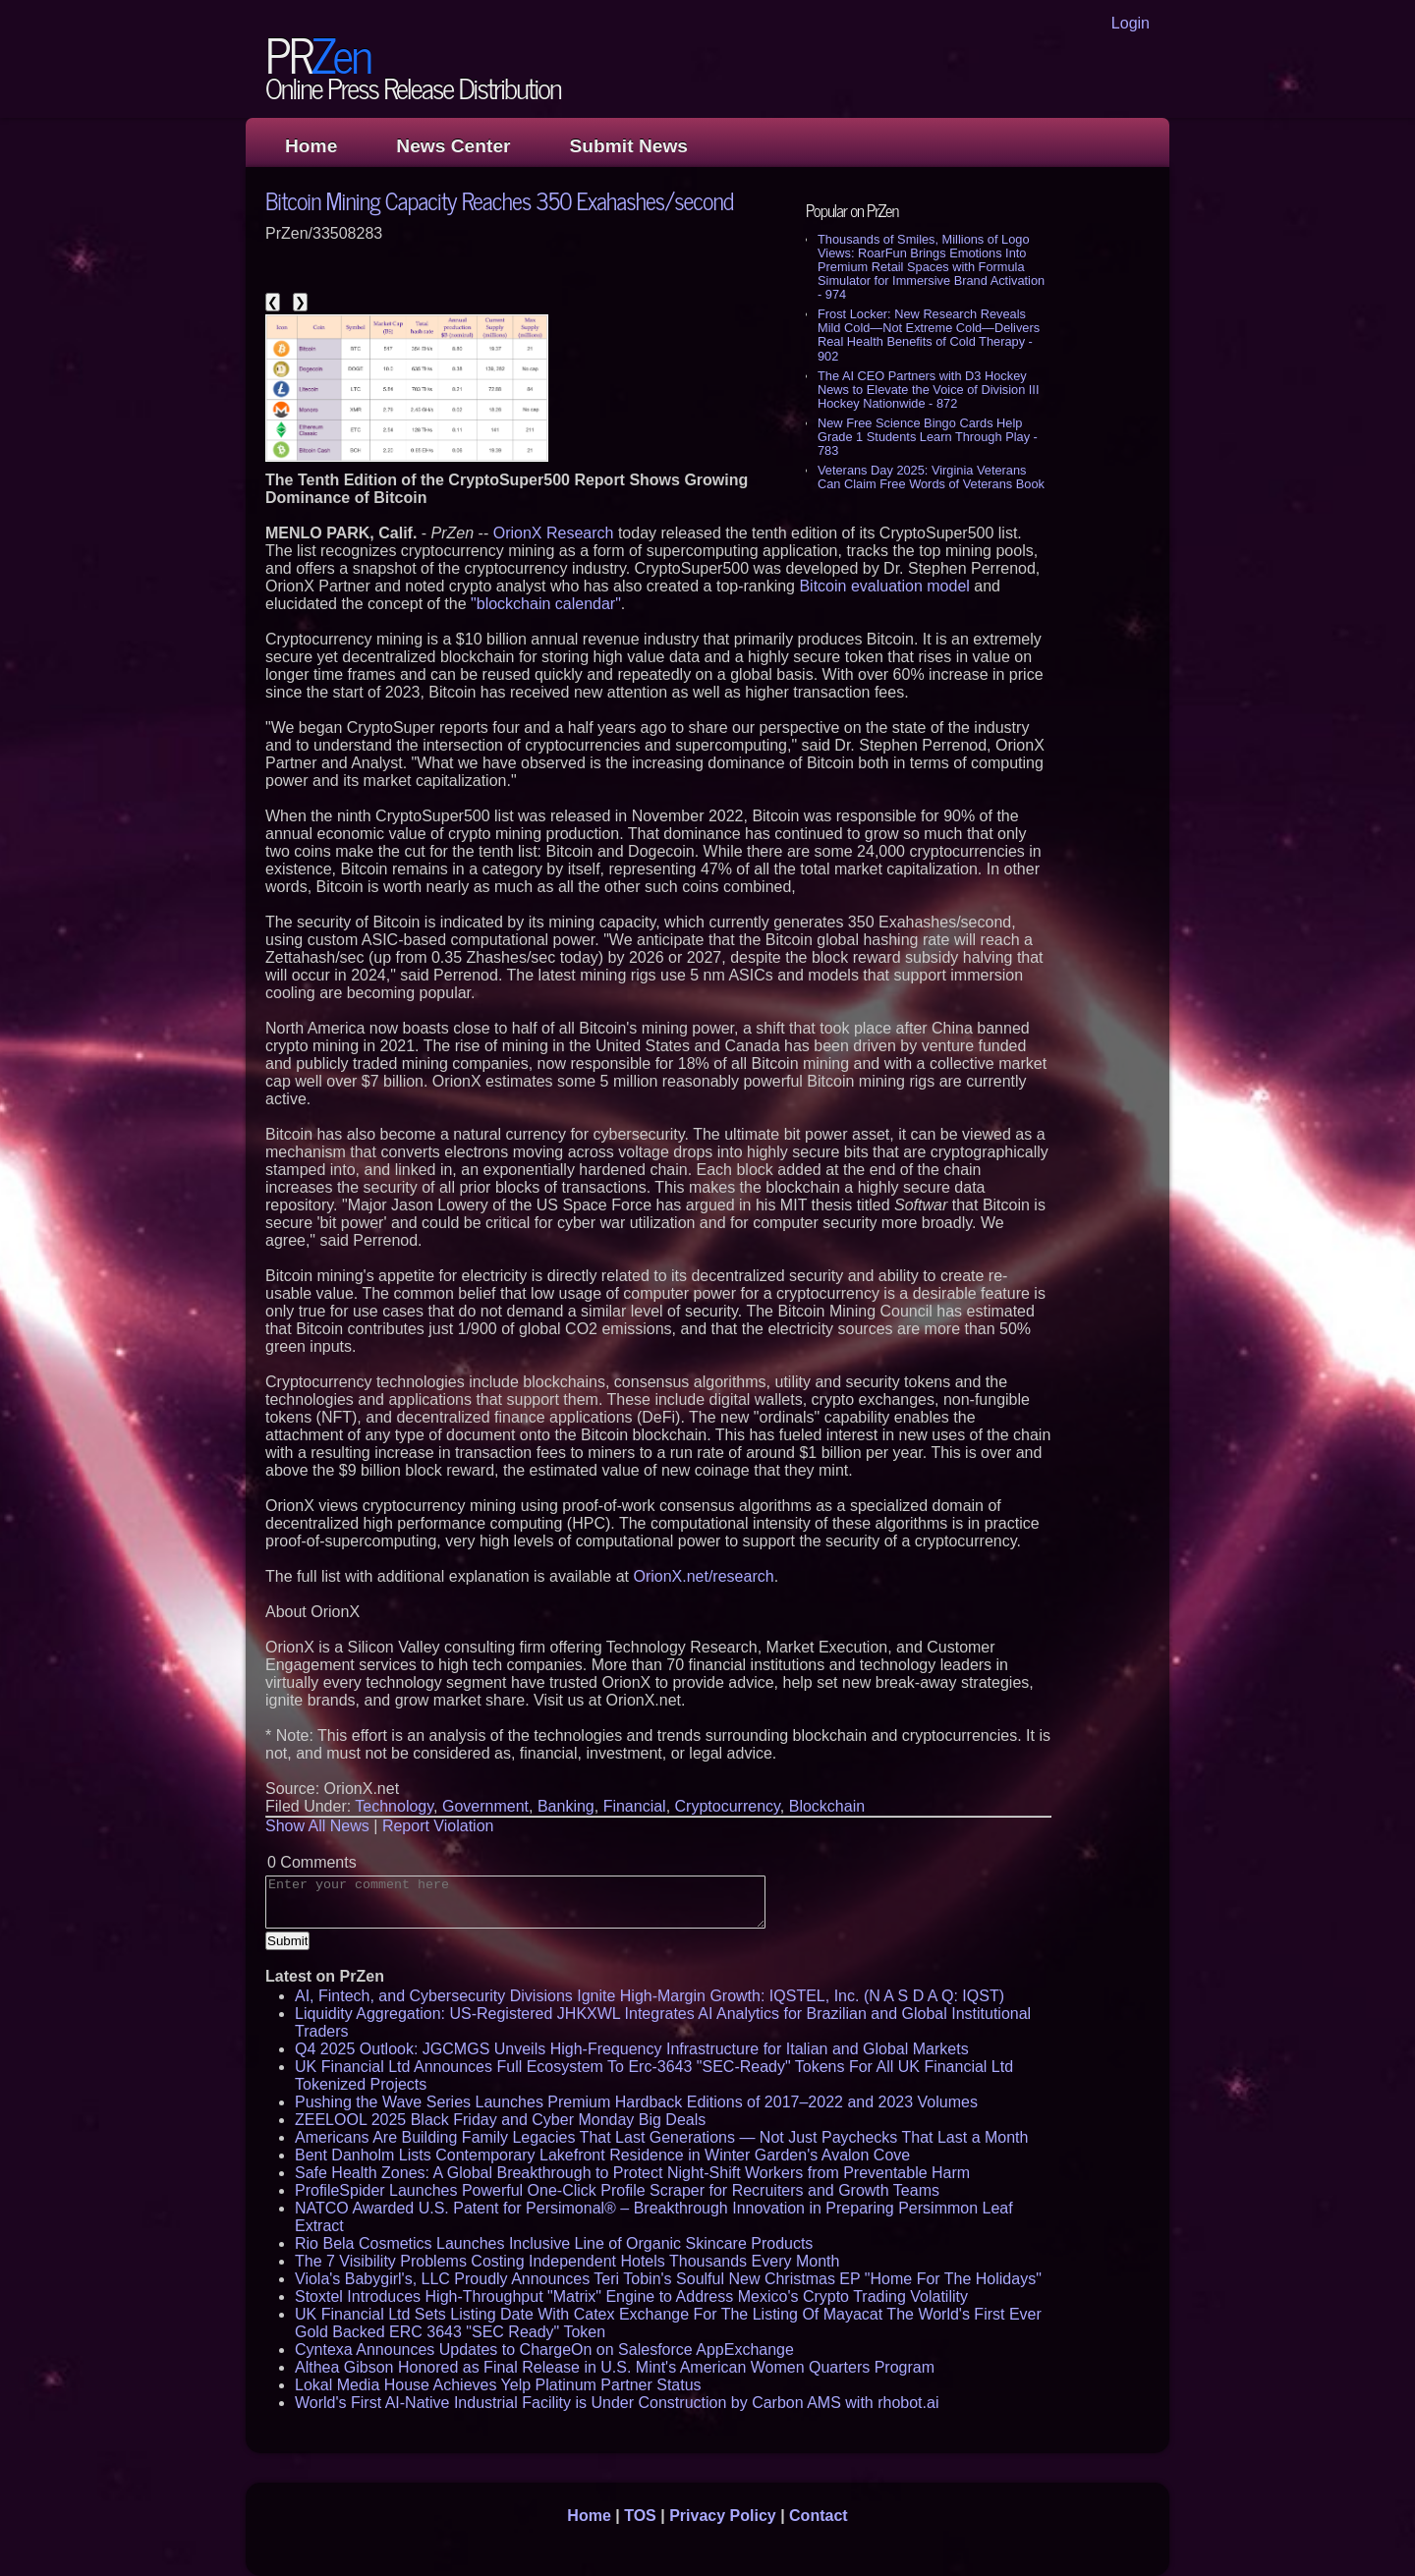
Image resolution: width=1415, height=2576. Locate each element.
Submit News (629, 146)
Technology (394, 1806)
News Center (453, 146)
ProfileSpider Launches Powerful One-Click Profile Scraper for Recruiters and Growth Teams (617, 2190)
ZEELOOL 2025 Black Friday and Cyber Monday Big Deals (500, 2119)
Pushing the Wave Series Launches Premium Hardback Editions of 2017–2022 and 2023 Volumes (636, 2102)
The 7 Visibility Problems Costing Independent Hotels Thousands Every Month (567, 2261)
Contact (818, 2515)
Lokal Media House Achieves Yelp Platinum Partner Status (498, 2385)
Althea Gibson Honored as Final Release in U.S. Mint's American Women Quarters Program (614, 2367)
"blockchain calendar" (546, 603)
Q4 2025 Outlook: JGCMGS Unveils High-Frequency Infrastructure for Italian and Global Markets (632, 2049)
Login (1130, 23)
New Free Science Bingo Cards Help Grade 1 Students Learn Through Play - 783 (928, 437)
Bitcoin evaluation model (884, 586)
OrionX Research (553, 533)
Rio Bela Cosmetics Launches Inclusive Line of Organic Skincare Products (554, 2243)
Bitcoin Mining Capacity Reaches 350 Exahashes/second (499, 200)
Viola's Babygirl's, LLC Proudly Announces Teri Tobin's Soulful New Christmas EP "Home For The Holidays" (668, 2278)
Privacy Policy (722, 2515)
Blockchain (827, 1806)
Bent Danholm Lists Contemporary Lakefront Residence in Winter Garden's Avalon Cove (602, 2155)
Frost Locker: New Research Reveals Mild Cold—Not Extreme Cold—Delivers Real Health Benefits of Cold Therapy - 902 (929, 335)
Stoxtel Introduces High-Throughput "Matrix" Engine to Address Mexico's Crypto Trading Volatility (631, 2296)
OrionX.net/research (703, 1576)
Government (485, 1806)
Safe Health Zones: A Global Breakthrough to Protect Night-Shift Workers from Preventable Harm (632, 2172)
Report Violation (438, 1826)
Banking (566, 1806)
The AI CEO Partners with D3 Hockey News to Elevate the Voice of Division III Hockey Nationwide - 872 (928, 389)
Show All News (317, 1826)
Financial (634, 1806)
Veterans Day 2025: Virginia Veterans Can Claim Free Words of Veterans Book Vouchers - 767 (931, 484)
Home (311, 146)
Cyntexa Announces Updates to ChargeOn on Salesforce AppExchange (544, 2349)
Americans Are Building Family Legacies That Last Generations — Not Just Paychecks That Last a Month (661, 2137)
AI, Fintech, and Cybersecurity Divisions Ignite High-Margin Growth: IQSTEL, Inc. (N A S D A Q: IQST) (649, 1996)
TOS (640, 2515)
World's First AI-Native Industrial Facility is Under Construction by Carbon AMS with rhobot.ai (616, 2402)
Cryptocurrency (727, 1806)
